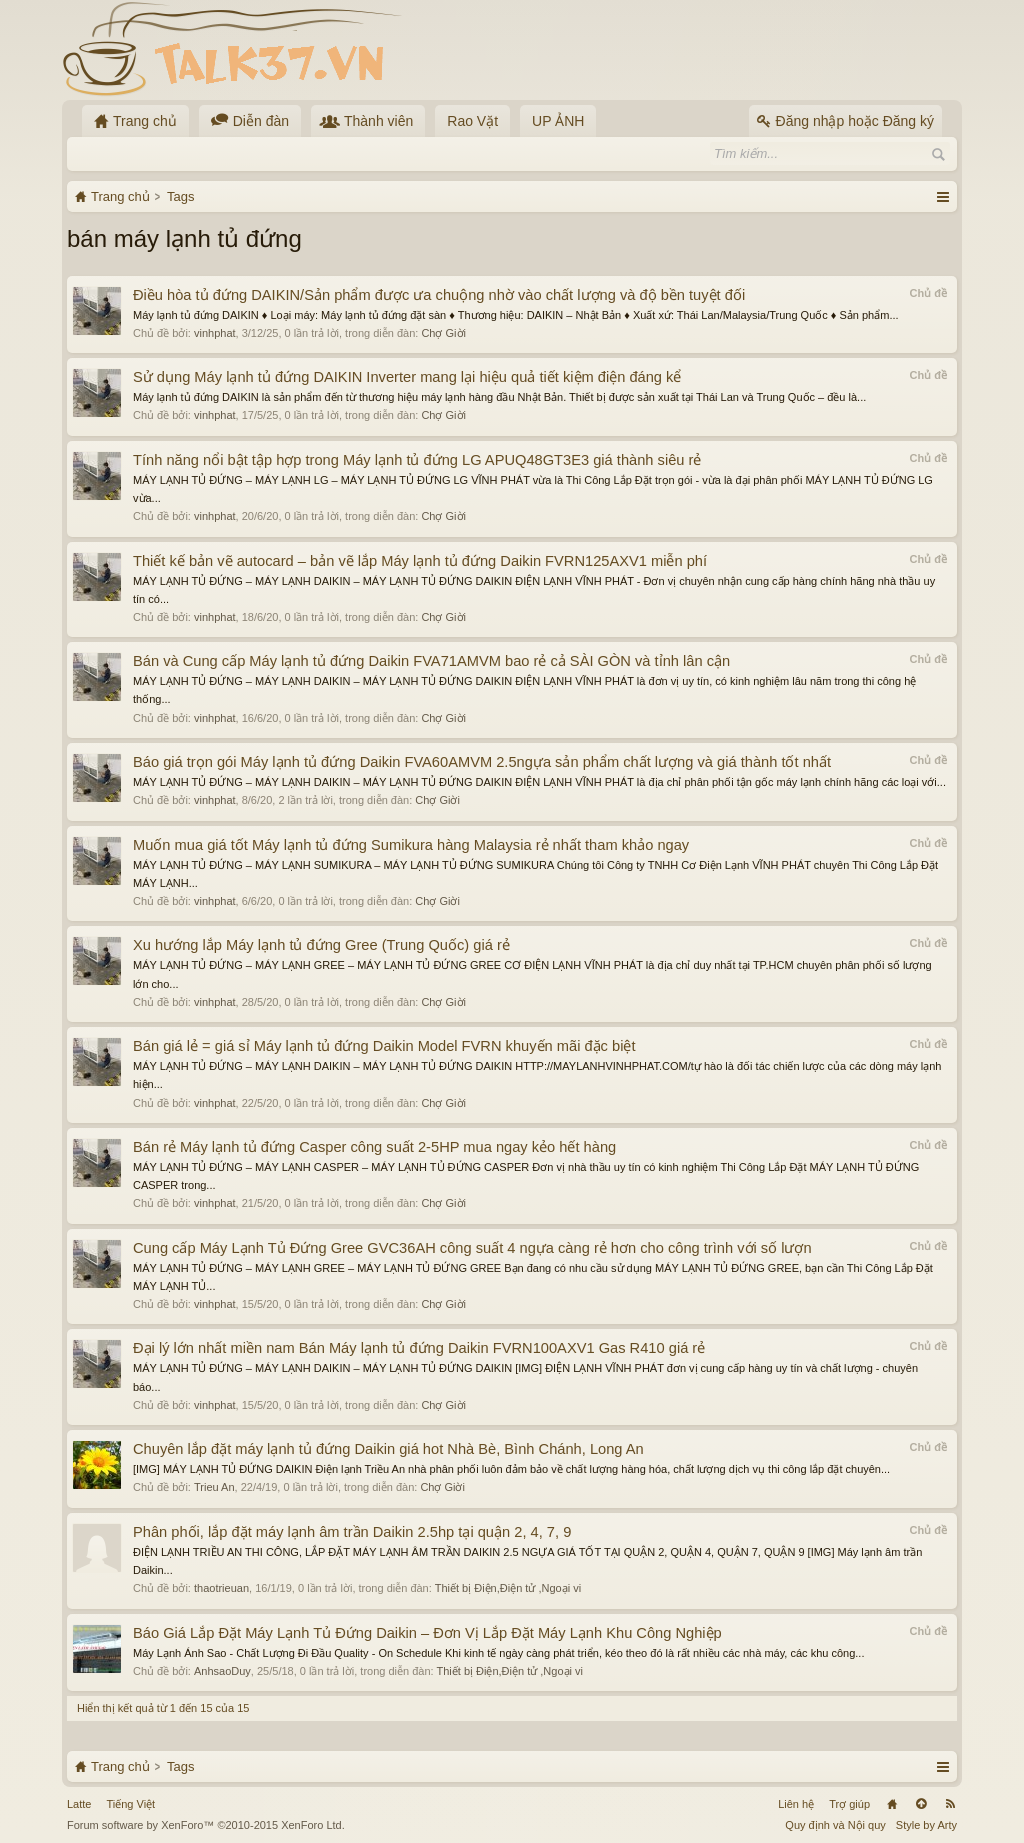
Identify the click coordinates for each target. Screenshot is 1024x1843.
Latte (79, 1804)
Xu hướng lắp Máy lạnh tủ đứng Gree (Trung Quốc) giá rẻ (321, 945)
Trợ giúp (849, 1804)
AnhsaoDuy (222, 1671)
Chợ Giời (443, 333)
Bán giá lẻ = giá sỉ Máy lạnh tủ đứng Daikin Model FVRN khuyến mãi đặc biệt (384, 1046)
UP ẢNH (558, 121)
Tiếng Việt (130, 1804)
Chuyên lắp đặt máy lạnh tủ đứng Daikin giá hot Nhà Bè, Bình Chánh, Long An (388, 1449)
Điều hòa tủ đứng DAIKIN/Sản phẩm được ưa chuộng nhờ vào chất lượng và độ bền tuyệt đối (439, 295)
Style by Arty (926, 1825)
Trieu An (214, 1487)
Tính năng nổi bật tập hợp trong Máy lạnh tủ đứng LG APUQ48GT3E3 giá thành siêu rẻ (417, 460)
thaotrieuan (221, 1588)
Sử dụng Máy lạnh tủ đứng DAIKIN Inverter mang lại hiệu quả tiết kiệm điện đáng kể (407, 377)
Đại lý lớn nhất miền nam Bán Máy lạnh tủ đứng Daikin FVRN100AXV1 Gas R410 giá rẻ (419, 1348)
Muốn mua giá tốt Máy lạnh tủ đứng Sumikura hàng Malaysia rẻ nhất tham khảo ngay (411, 845)
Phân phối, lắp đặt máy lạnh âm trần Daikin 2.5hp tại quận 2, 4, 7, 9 (352, 1532)
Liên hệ (796, 1804)
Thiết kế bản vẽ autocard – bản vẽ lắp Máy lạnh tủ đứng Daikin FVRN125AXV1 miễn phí (420, 561)
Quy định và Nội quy (835, 1825)
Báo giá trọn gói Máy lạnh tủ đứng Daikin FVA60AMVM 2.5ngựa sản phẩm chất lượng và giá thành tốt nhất (482, 762)
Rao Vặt (472, 121)
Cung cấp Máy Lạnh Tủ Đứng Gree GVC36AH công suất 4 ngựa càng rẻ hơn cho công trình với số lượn (472, 1248)
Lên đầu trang (921, 1804)
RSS (950, 1804)
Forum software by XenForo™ (206, 1825)
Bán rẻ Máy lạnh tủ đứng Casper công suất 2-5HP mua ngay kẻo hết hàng (374, 1147)
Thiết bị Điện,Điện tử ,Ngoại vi (508, 1588)
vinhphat (215, 333)
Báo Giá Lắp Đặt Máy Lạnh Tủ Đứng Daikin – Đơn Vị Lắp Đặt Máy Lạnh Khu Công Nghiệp (427, 1633)
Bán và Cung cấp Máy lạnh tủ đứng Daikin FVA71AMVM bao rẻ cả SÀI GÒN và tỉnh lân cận (431, 661)
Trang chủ (892, 1804)
